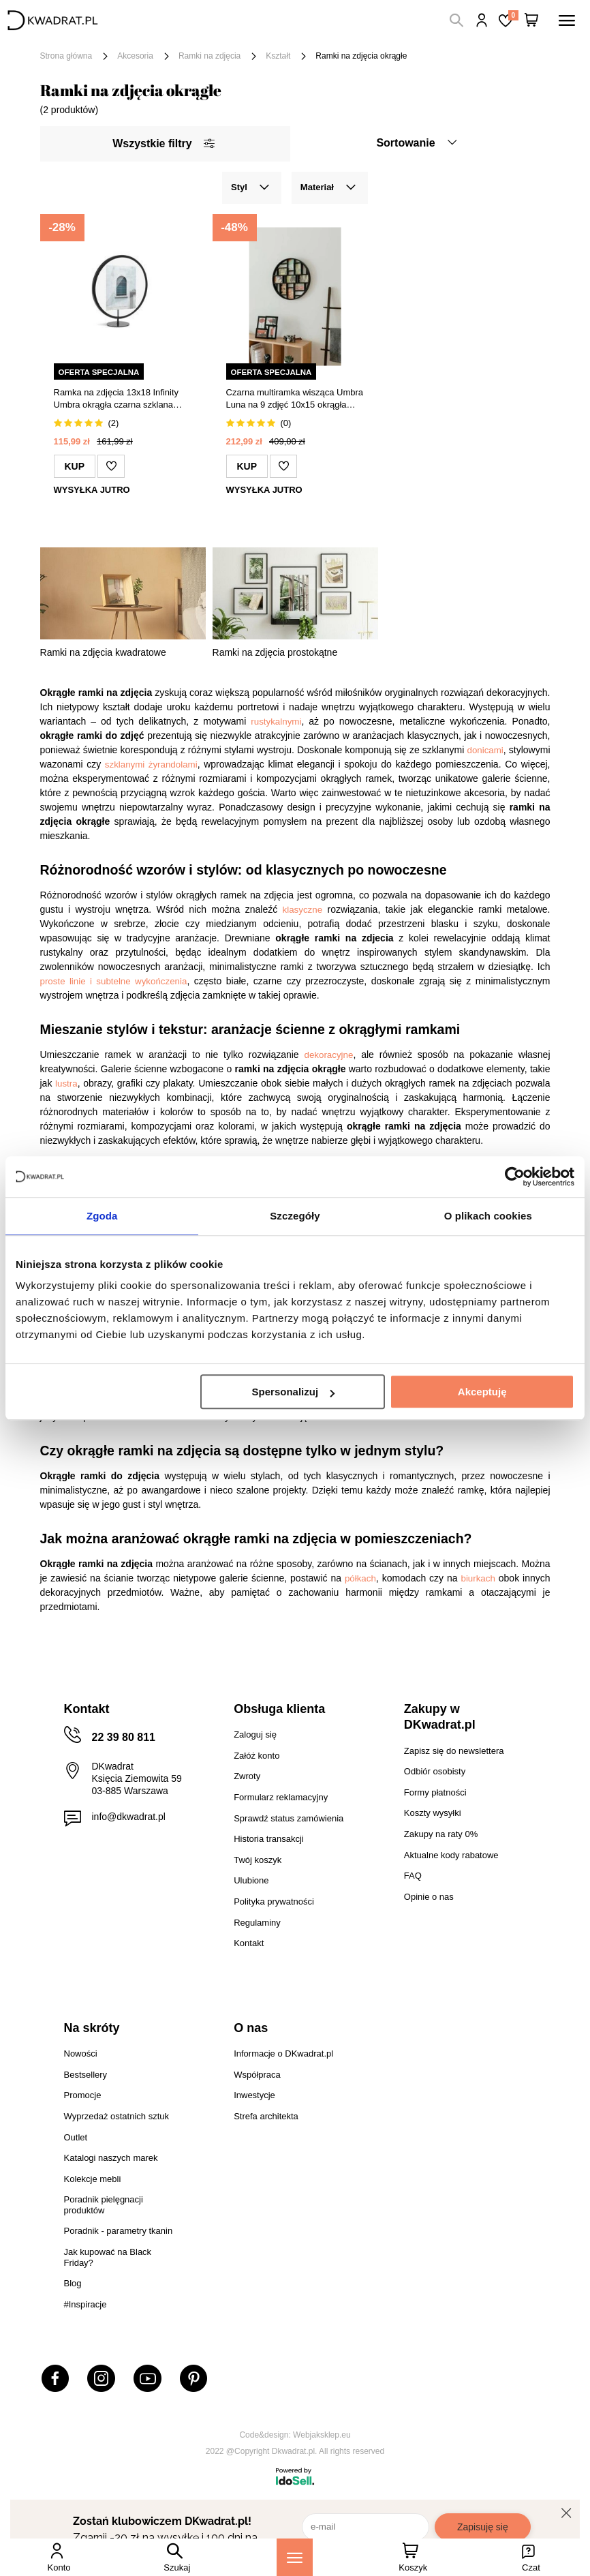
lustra (66, 1083)
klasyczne (303, 910)
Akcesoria (135, 56)
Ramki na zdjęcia (209, 56)
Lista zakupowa (513, 15)
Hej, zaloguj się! (482, 20)
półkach (360, 1578)
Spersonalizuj (293, 1391)
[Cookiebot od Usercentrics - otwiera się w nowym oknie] (514, 1176)
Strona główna (66, 56)
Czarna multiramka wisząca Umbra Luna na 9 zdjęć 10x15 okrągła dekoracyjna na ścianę (295, 399)
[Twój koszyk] (531, 20)
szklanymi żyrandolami (151, 764)
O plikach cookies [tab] (488, 1216)
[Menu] (295, 2557)
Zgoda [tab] (102, 1216)
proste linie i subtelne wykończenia (113, 981)
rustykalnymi (276, 721)
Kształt (278, 56)
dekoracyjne (329, 1055)
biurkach (478, 1578)
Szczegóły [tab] (295, 1216)
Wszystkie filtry (163, 143)
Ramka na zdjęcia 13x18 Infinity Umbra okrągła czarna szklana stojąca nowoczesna (116, 399)
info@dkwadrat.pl (129, 1816)
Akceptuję (482, 1391)
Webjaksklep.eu (322, 2435)
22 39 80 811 (123, 1737)
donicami (485, 750)
